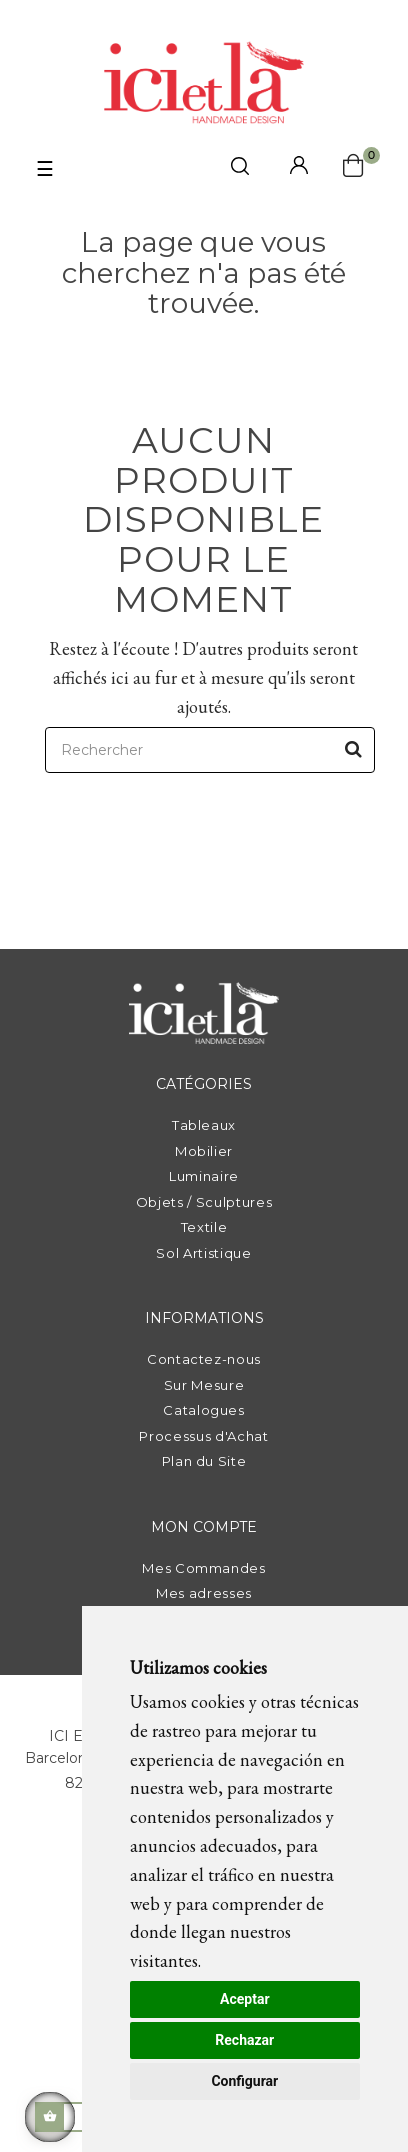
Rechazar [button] (244, 2040)
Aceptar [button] (245, 1999)
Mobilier (204, 1151)
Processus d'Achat (203, 1436)
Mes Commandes (203, 1568)
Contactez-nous (204, 1359)
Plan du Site (204, 1461)
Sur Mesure (204, 1385)
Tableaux (204, 1125)
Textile (204, 1227)
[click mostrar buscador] (240, 169)
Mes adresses (204, 1593)
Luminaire (204, 1176)
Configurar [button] (244, 2081)
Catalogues (204, 1410)
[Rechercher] (210, 750)
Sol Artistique (203, 1253)
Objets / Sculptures (204, 1202)
